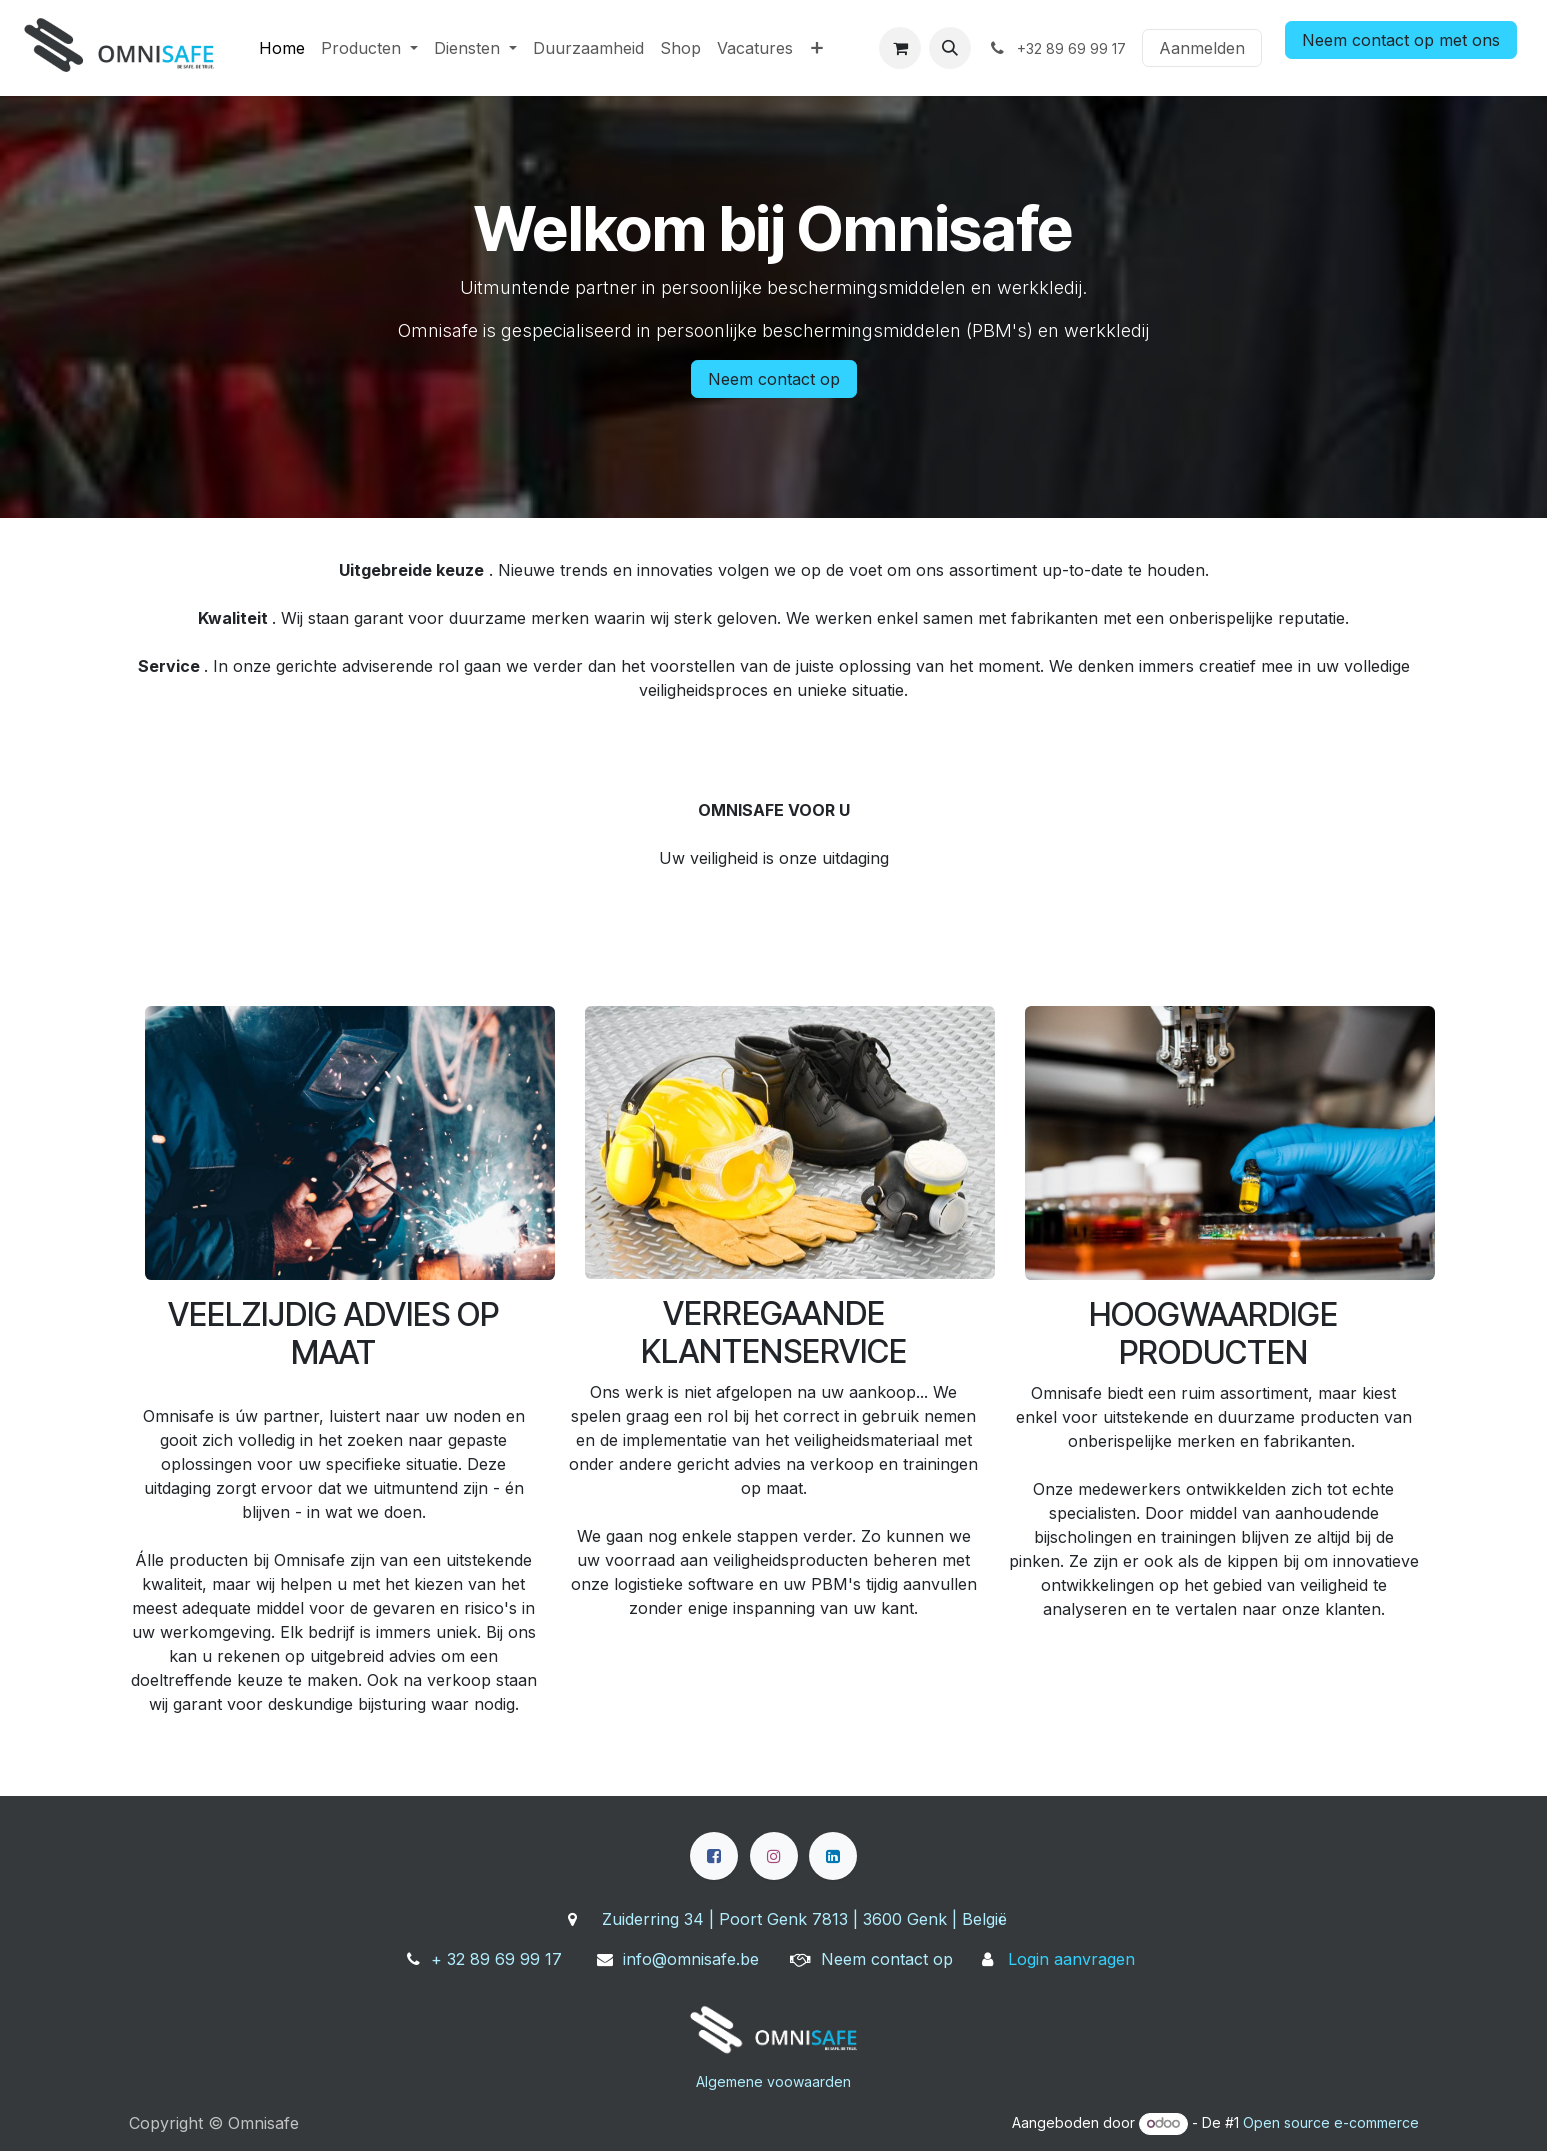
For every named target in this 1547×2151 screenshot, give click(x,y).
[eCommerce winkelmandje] (900, 48)
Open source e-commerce (1331, 2122)
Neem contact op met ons (1401, 40)
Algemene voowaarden (773, 2081)
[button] (950, 48)
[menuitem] (282, 48)
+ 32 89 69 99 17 (496, 1959)
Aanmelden (1202, 48)
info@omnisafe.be (691, 1959)
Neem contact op (774, 379)
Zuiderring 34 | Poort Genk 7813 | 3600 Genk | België (804, 1919)
